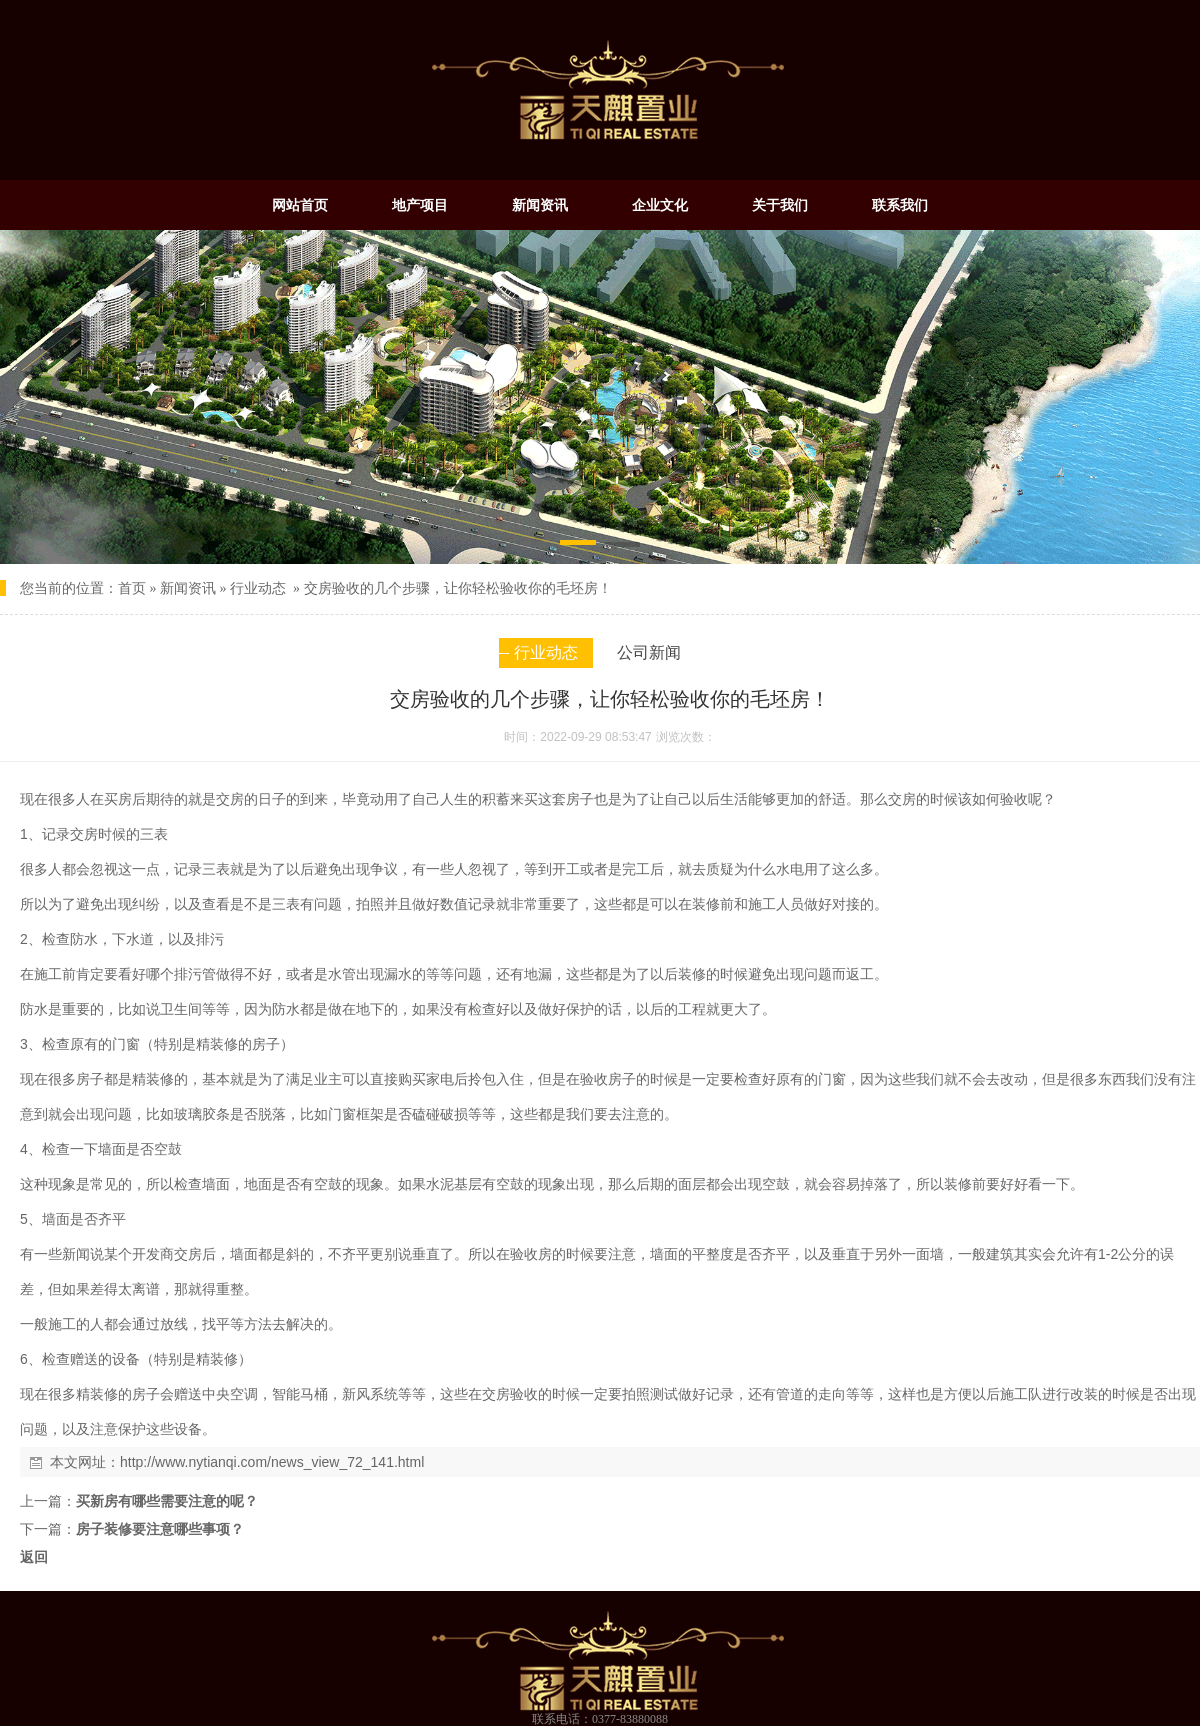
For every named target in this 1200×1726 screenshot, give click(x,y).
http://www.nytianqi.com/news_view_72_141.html (272, 1462)
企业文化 (660, 205)
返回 (34, 1557)
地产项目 (420, 205)
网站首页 (300, 205)
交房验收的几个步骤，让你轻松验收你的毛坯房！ (458, 588)
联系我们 (900, 205)
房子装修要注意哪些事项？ (160, 1529)
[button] (578, 546)
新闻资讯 (540, 205)
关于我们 (780, 205)
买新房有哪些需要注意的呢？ (167, 1501)
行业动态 (258, 588)
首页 (132, 588)
